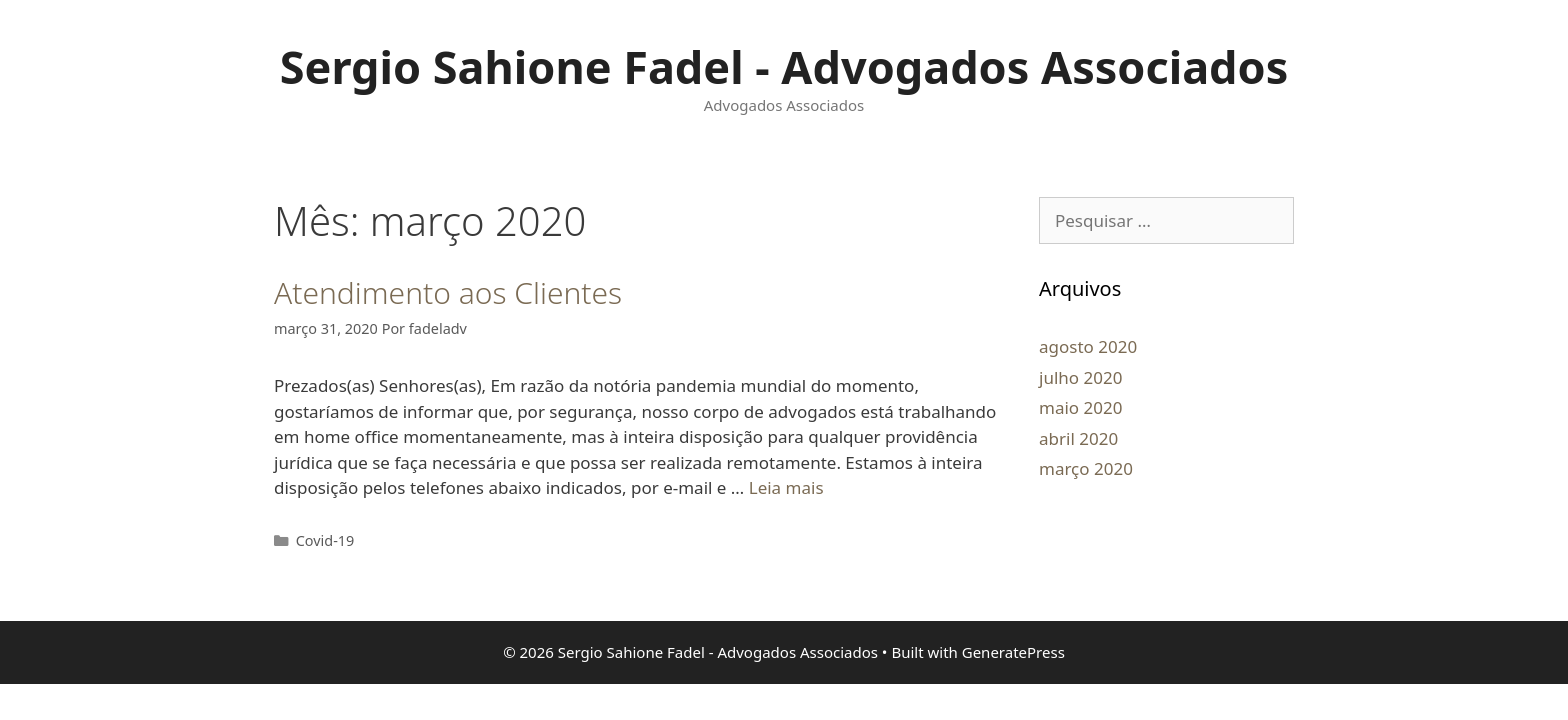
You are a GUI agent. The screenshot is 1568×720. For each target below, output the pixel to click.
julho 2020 (1080, 377)
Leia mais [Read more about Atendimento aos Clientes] (786, 487)
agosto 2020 (1088, 346)
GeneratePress (1013, 652)
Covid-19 (325, 540)
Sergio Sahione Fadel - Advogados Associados (784, 66)
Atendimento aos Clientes (448, 292)
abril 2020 (1078, 438)
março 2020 (1086, 468)
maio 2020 (1080, 407)
